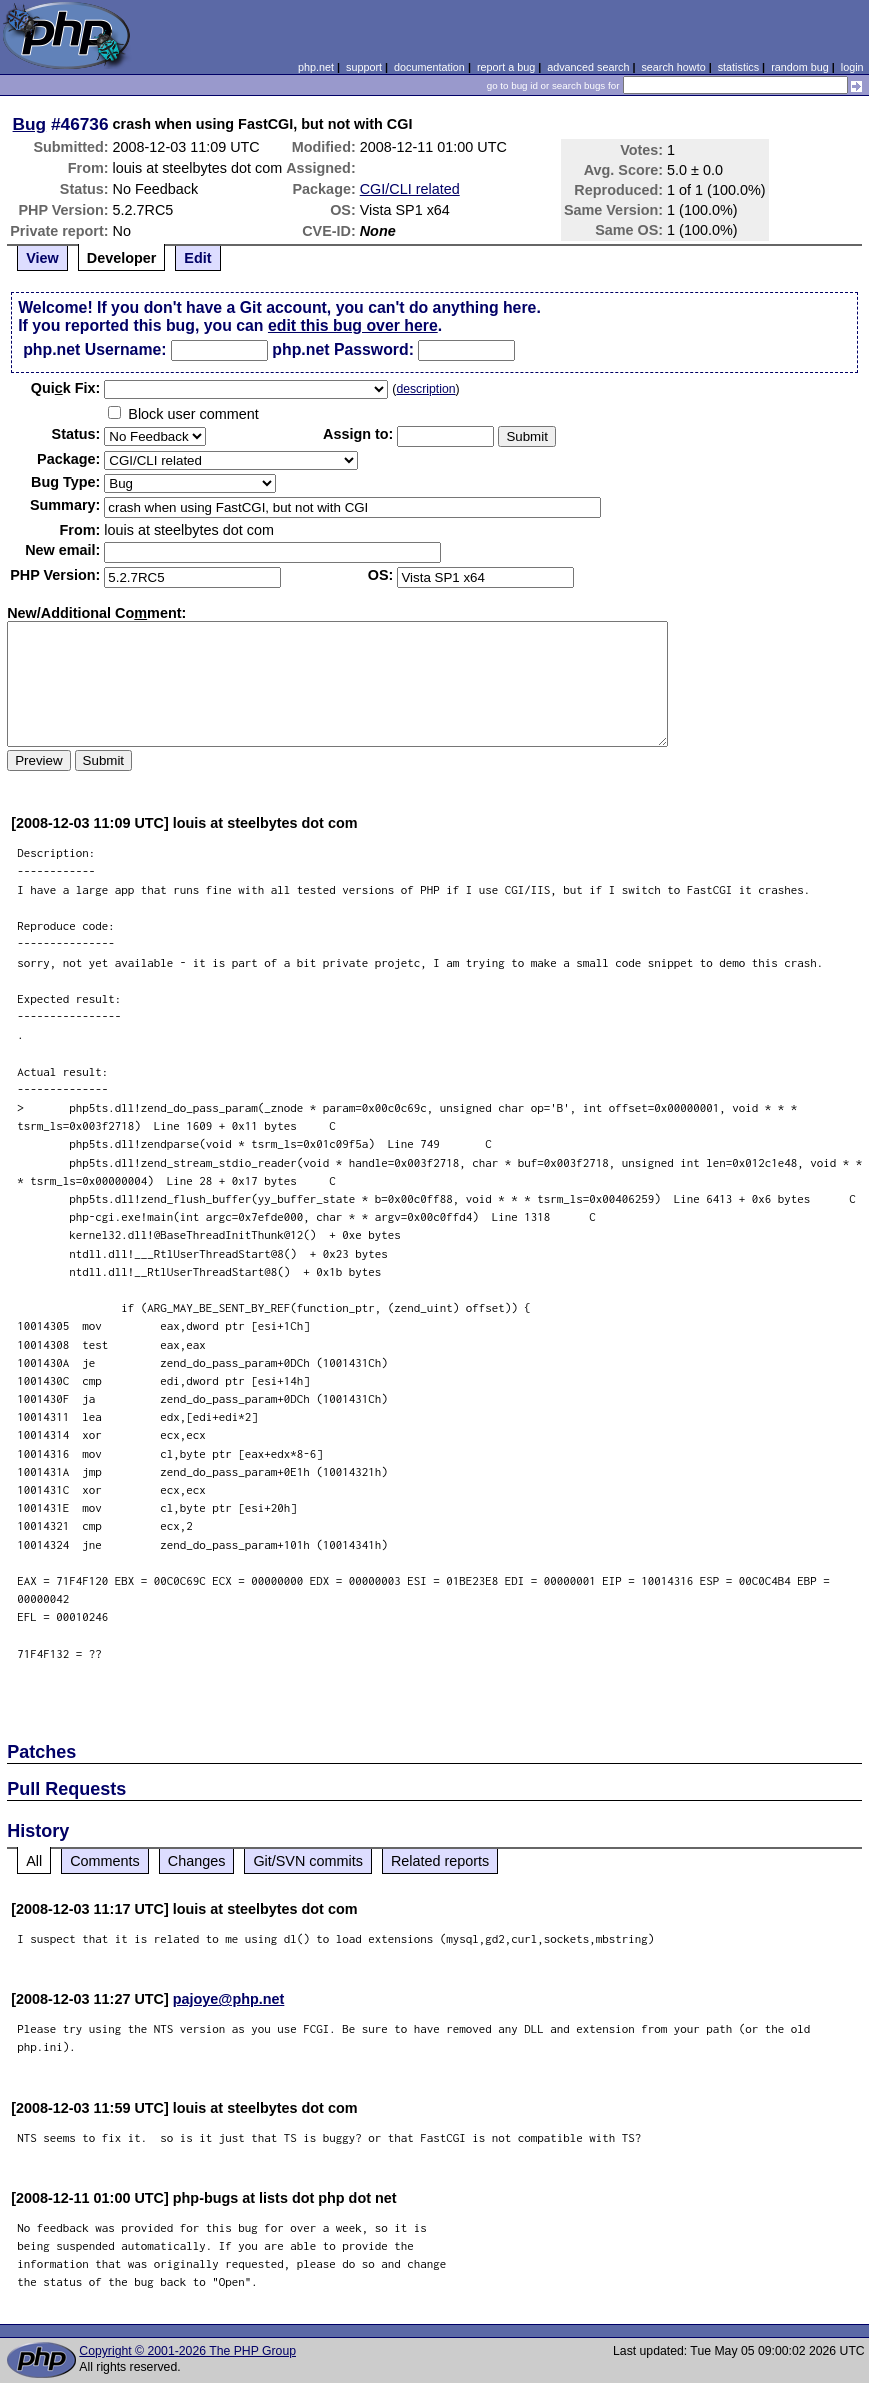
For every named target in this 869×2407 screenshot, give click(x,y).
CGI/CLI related (410, 189)
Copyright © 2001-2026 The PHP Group (187, 2351)
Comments (105, 1861)
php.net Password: (343, 349)
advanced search (588, 67)
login (852, 67)
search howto (673, 67)
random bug (800, 67)
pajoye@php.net (229, 1999)
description (425, 389)
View (42, 258)
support (364, 67)
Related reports (440, 1861)
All (34, 1861)
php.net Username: (94, 349)
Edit (197, 258)
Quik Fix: (66, 388)
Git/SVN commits (308, 1861)
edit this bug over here (353, 325)
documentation (429, 67)
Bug (30, 124)
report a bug (506, 67)
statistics (738, 67)
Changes (197, 1861)
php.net (316, 67)
